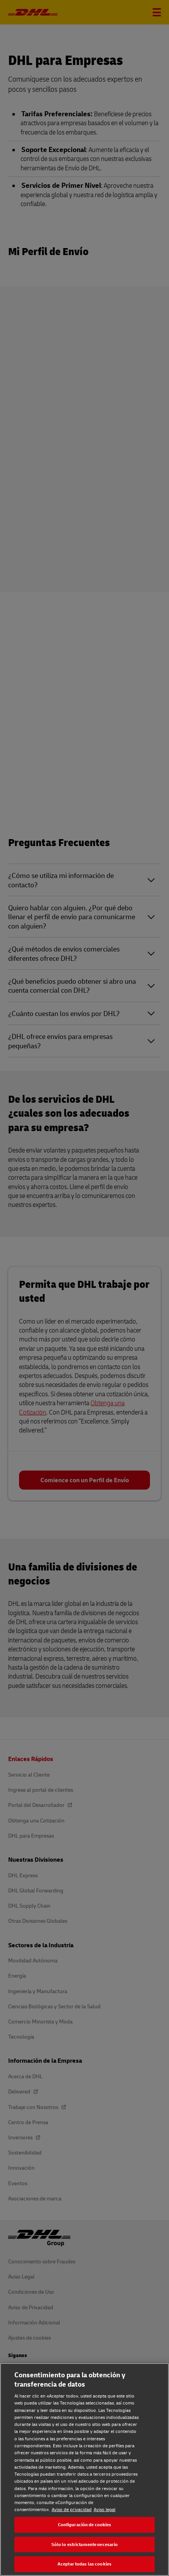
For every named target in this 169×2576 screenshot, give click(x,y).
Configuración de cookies (85, 2524)
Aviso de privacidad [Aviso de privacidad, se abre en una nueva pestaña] (72, 2509)
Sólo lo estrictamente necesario (84, 2544)
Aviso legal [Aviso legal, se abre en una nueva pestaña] (104, 2509)
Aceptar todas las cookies (84, 2563)
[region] (84, 2469)
